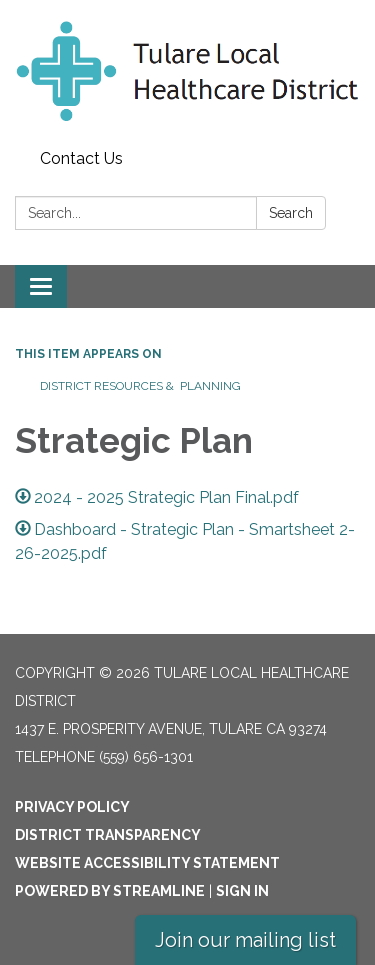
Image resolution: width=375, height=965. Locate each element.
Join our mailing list (245, 940)
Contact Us (81, 158)
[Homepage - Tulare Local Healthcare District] (187, 71)
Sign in (242, 891)
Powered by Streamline (110, 891)
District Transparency (108, 835)
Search (291, 213)
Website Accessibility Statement (147, 863)
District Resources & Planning (142, 386)
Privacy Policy (72, 807)
